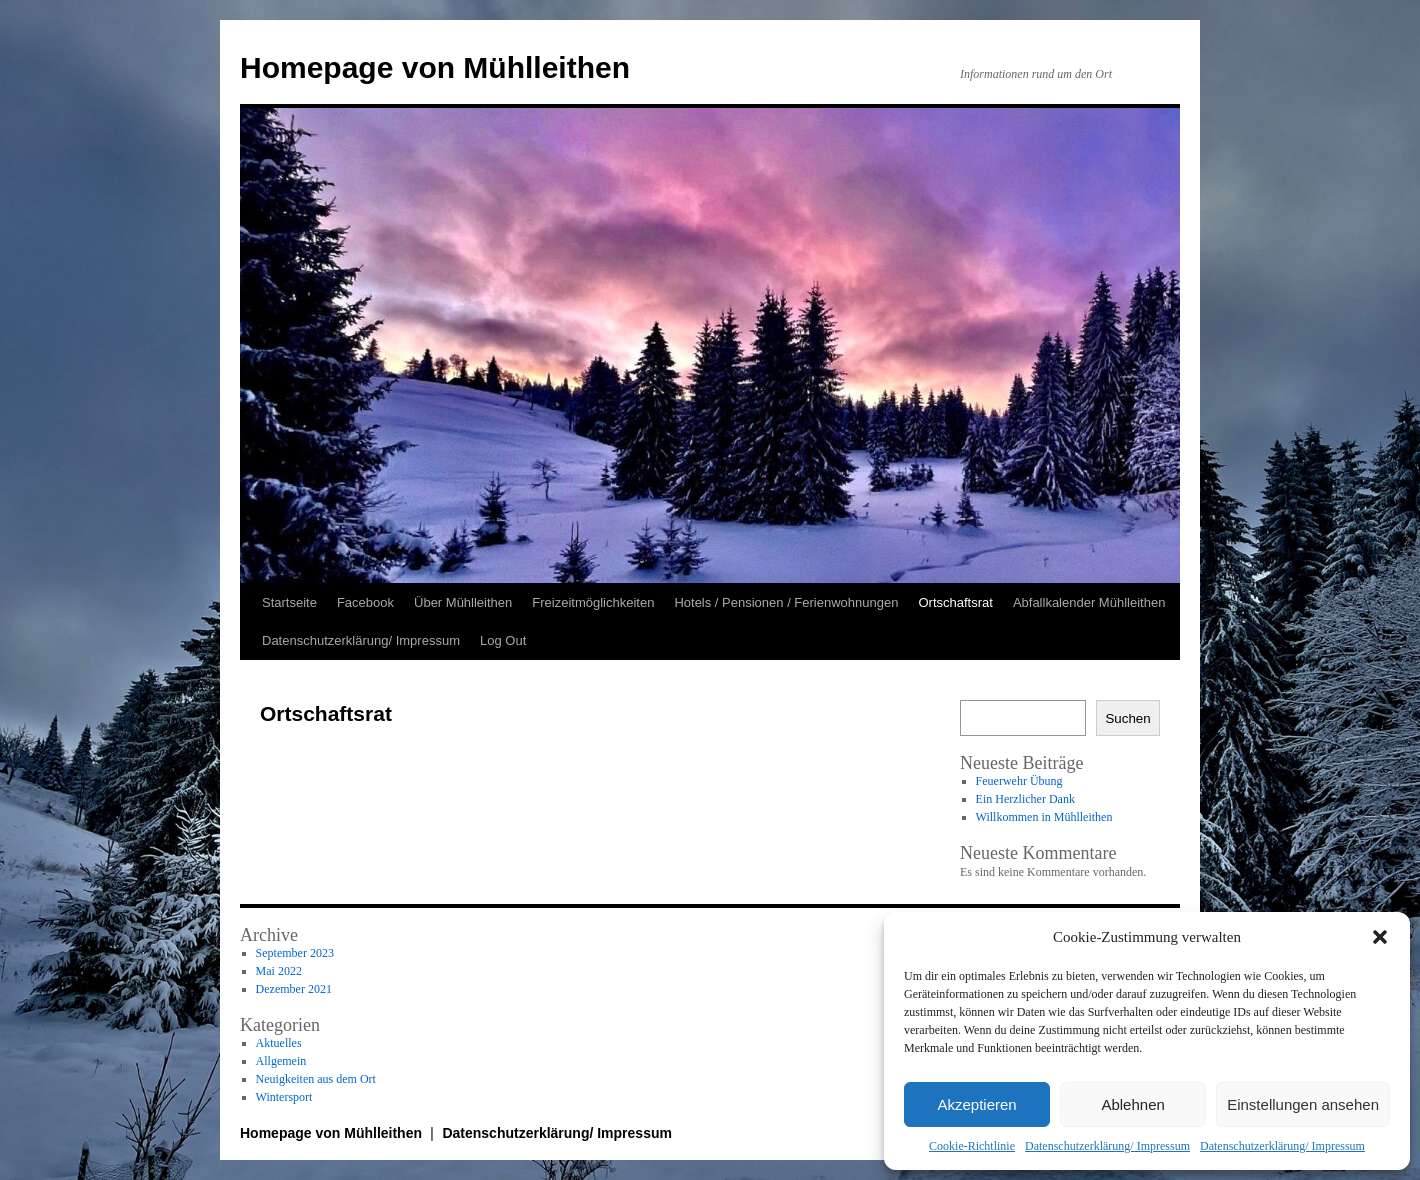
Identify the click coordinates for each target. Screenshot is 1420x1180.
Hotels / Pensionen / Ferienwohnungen (786, 602)
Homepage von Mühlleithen (435, 67)
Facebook (365, 602)
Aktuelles (279, 1043)
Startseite (289, 602)
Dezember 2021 (294, 989)
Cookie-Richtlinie (972, 1146)
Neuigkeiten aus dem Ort (316, 1079)
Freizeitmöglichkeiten (593, 602)
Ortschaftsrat (955, 602)
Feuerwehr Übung (1019, 781)
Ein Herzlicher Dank (1025, 799)
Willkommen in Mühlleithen (1044, 817)
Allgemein (281, 1061)
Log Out (503, 640)
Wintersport (284, 1097)
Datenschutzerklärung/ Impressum (1107, 1146)
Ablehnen (1132, 1104)
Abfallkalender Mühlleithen (1089, 602)
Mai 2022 (279, 971)
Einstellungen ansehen (1303, 1104)
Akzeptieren (976, 1104)
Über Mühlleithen (463, 602)
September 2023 (295, 953)
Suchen (1127, 718)
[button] (1380, 937)
